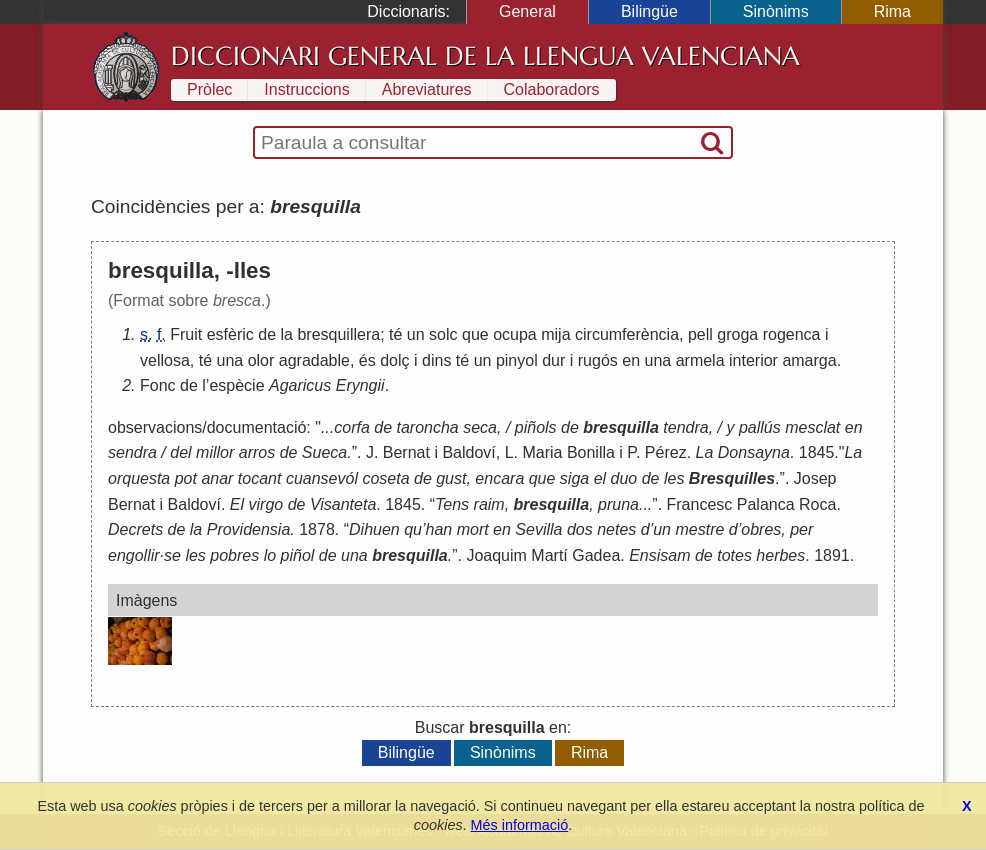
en (631, 360)
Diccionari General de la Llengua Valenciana (485, 56)
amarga (809, 360)
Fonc (158, 385)
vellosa (165, 360)
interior (753, 360)
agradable (314, 360)
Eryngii (360, 385)
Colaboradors (552, 89)
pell (700, 334)
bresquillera (338, 334)
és (367, 360)
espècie (236, 385)
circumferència (627, 334)
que (475, 334)
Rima (892, 11)
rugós (598, 360)
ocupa (515, 334)
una (230, 360)
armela (700, 360)
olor (261, 360)
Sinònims (776, 11)
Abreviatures (427, 89)
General (527, 11)
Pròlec (209, 89)
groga (737, 334)
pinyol (517, 360)
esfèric (230, 334)
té (395, 334)
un (416, 334)
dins (436, 360)
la (287, 334)
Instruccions (306, 89)
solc (443, 334)
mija (555, 334)
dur (553, 360)
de (267, 334)
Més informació (520, 825)
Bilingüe (649, 11)
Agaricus (300, 385)
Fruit (186, 334)
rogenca (792, 334)
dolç (394, 360)
